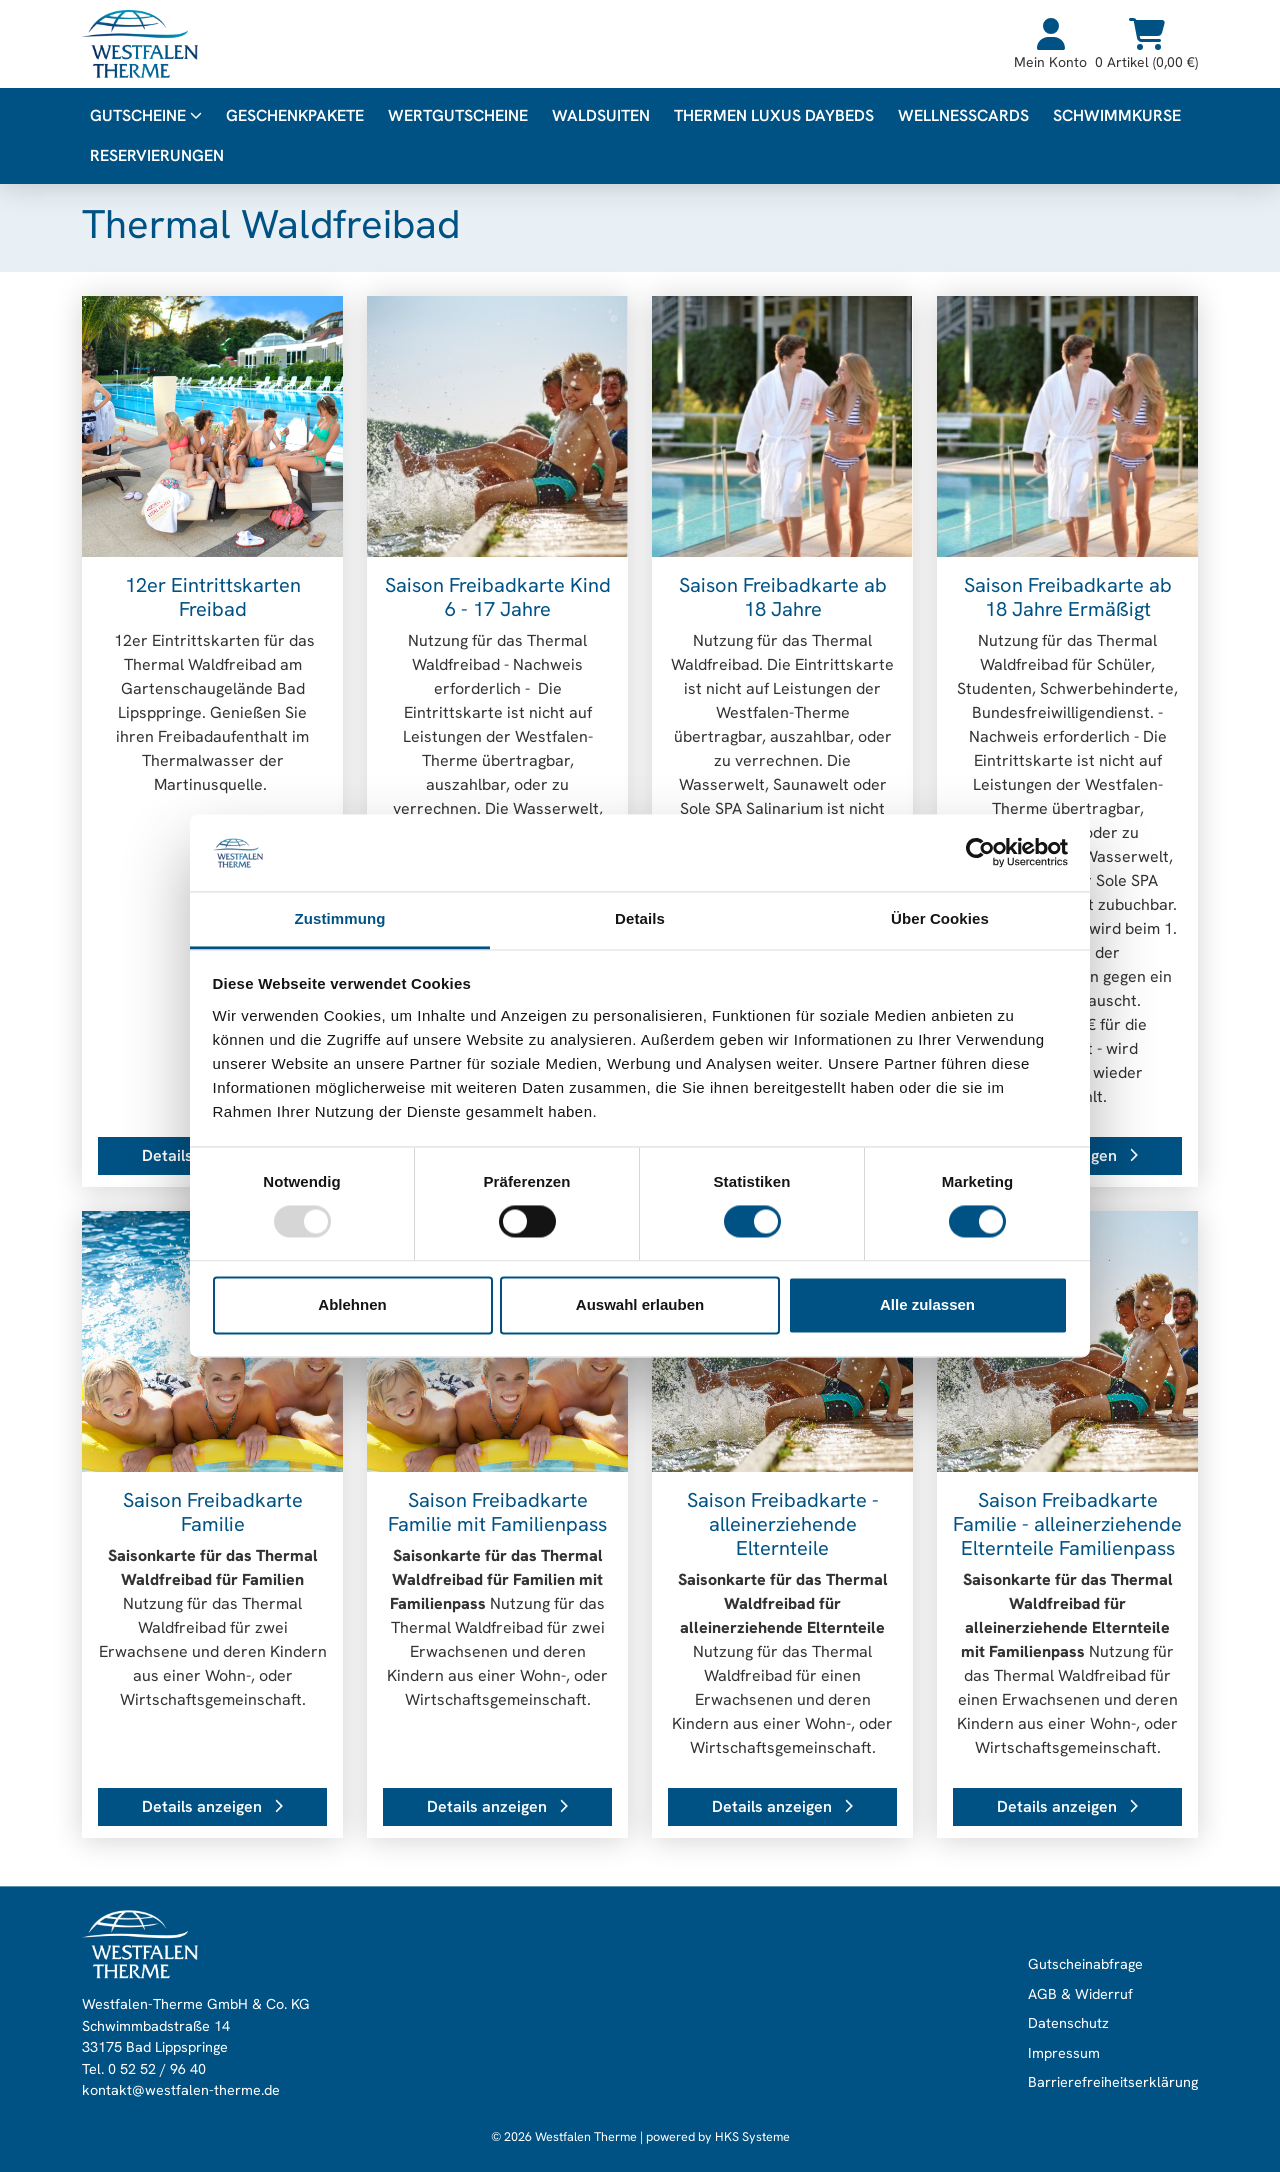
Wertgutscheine (458, 115)
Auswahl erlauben (640, 1304)
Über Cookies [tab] (940, 918)
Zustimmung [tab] (340, 918)
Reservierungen (157, 155)
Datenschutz (1068, 2024)
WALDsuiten (601, 115)
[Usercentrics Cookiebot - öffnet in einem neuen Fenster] (980, 853)
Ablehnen (352, 1304)
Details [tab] (640, 918)
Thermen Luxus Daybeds (774, 115)
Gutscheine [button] (146, 115)
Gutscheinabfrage (1085, 1964)
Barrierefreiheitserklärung (1113, 2083)
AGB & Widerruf (1080, 1994)
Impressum (1064, 2053)
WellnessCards (963, 115)
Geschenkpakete (295, 115)
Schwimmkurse (1117, 115)
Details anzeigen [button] (212, 1806)
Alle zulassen (927, 1304)
